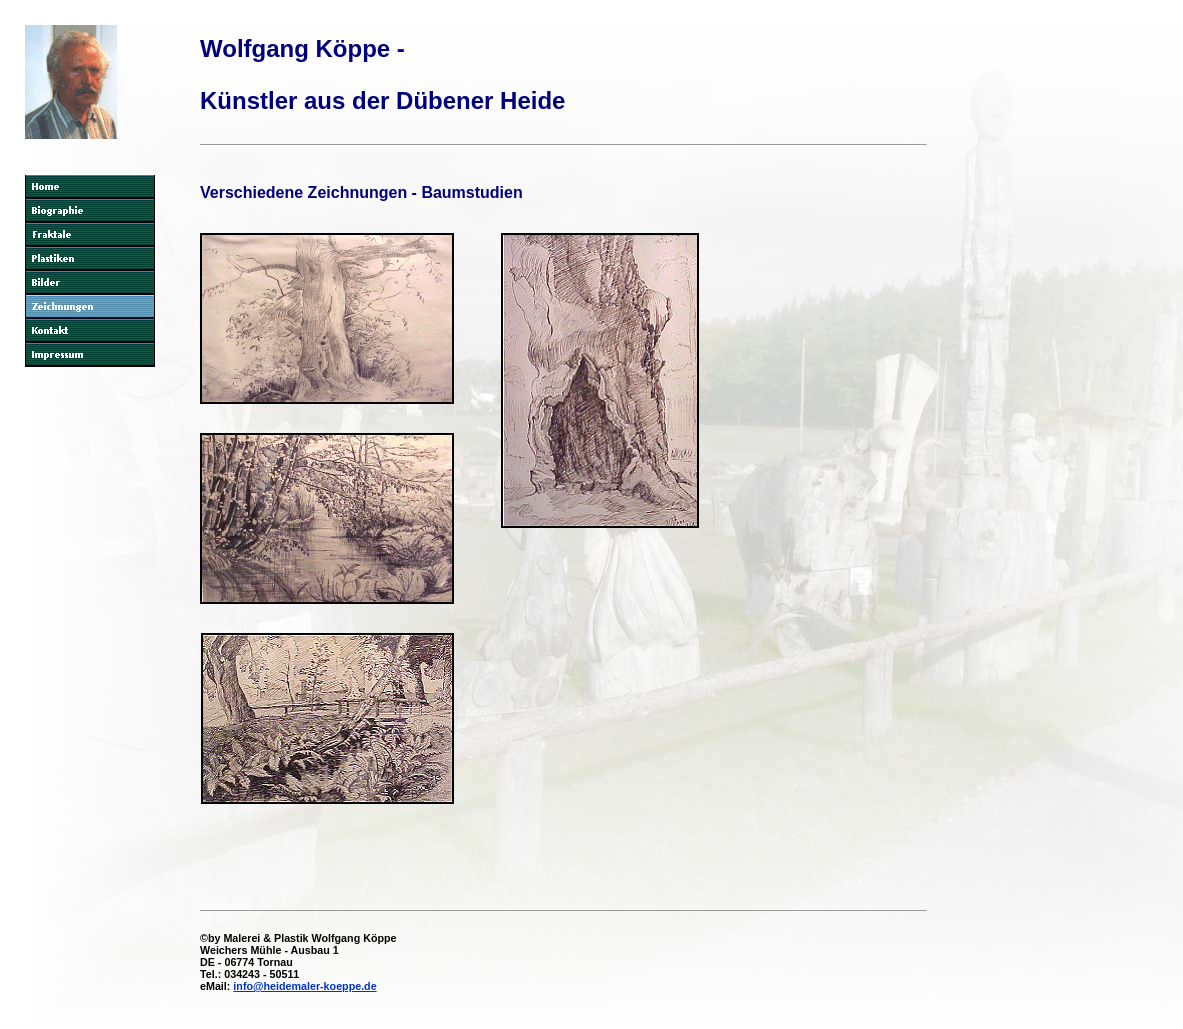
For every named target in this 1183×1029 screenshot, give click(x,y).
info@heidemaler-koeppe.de (304, 986)
